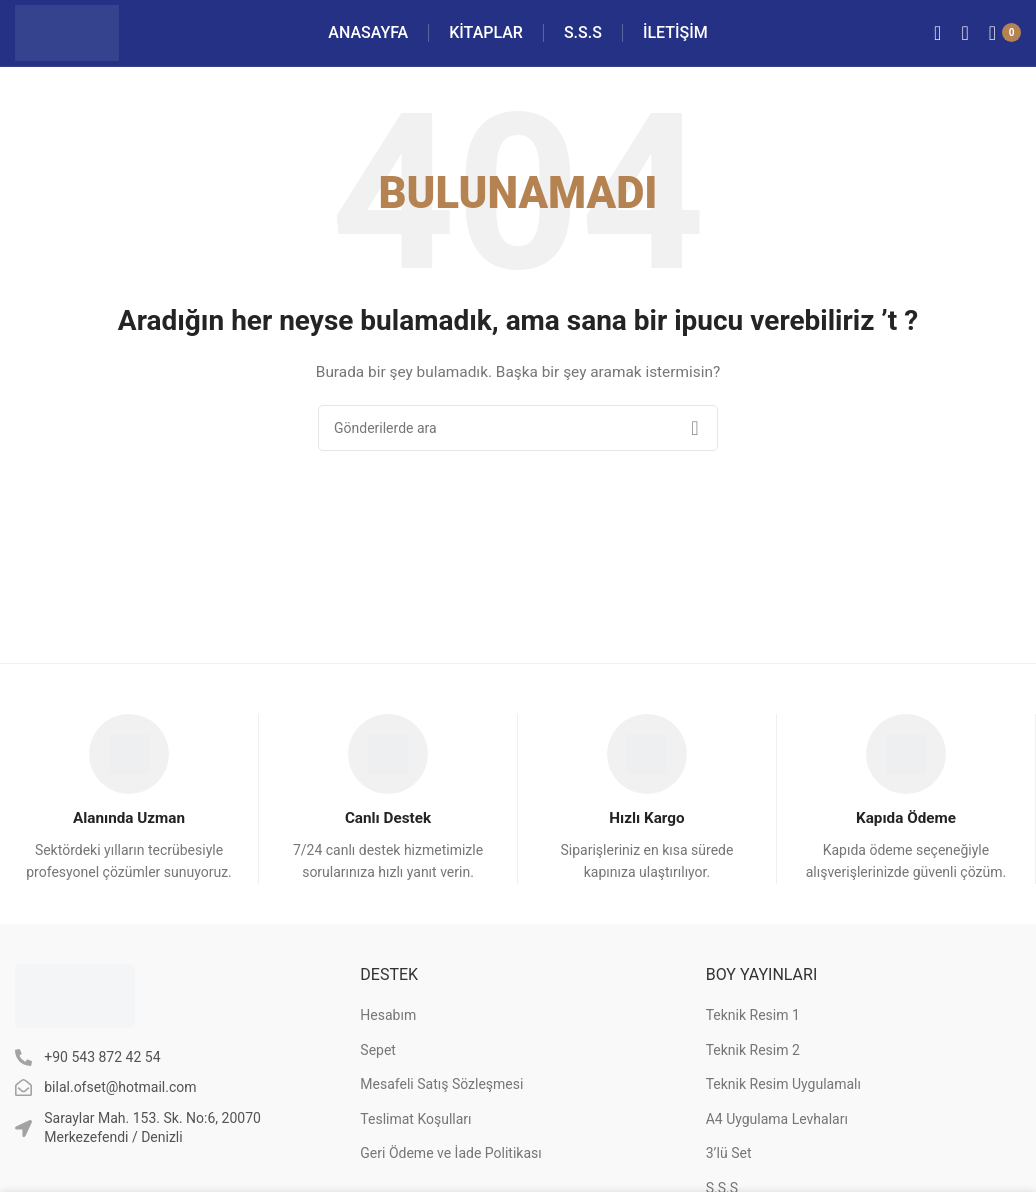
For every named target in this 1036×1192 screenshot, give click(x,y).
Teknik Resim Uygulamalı (783, 1112)
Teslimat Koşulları (415, 1146)
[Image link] (75, 1022)
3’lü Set (729, 1181)
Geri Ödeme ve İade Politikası (450, 1181)
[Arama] (964, 45)
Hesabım (388, 1043)
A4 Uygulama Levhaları (777, 1146)
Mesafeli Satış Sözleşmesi (441, 1112)
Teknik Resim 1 (753, 1043)
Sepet (378, 1077)
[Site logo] (89, 44)
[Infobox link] (129, 824)
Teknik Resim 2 (753, 1077)
